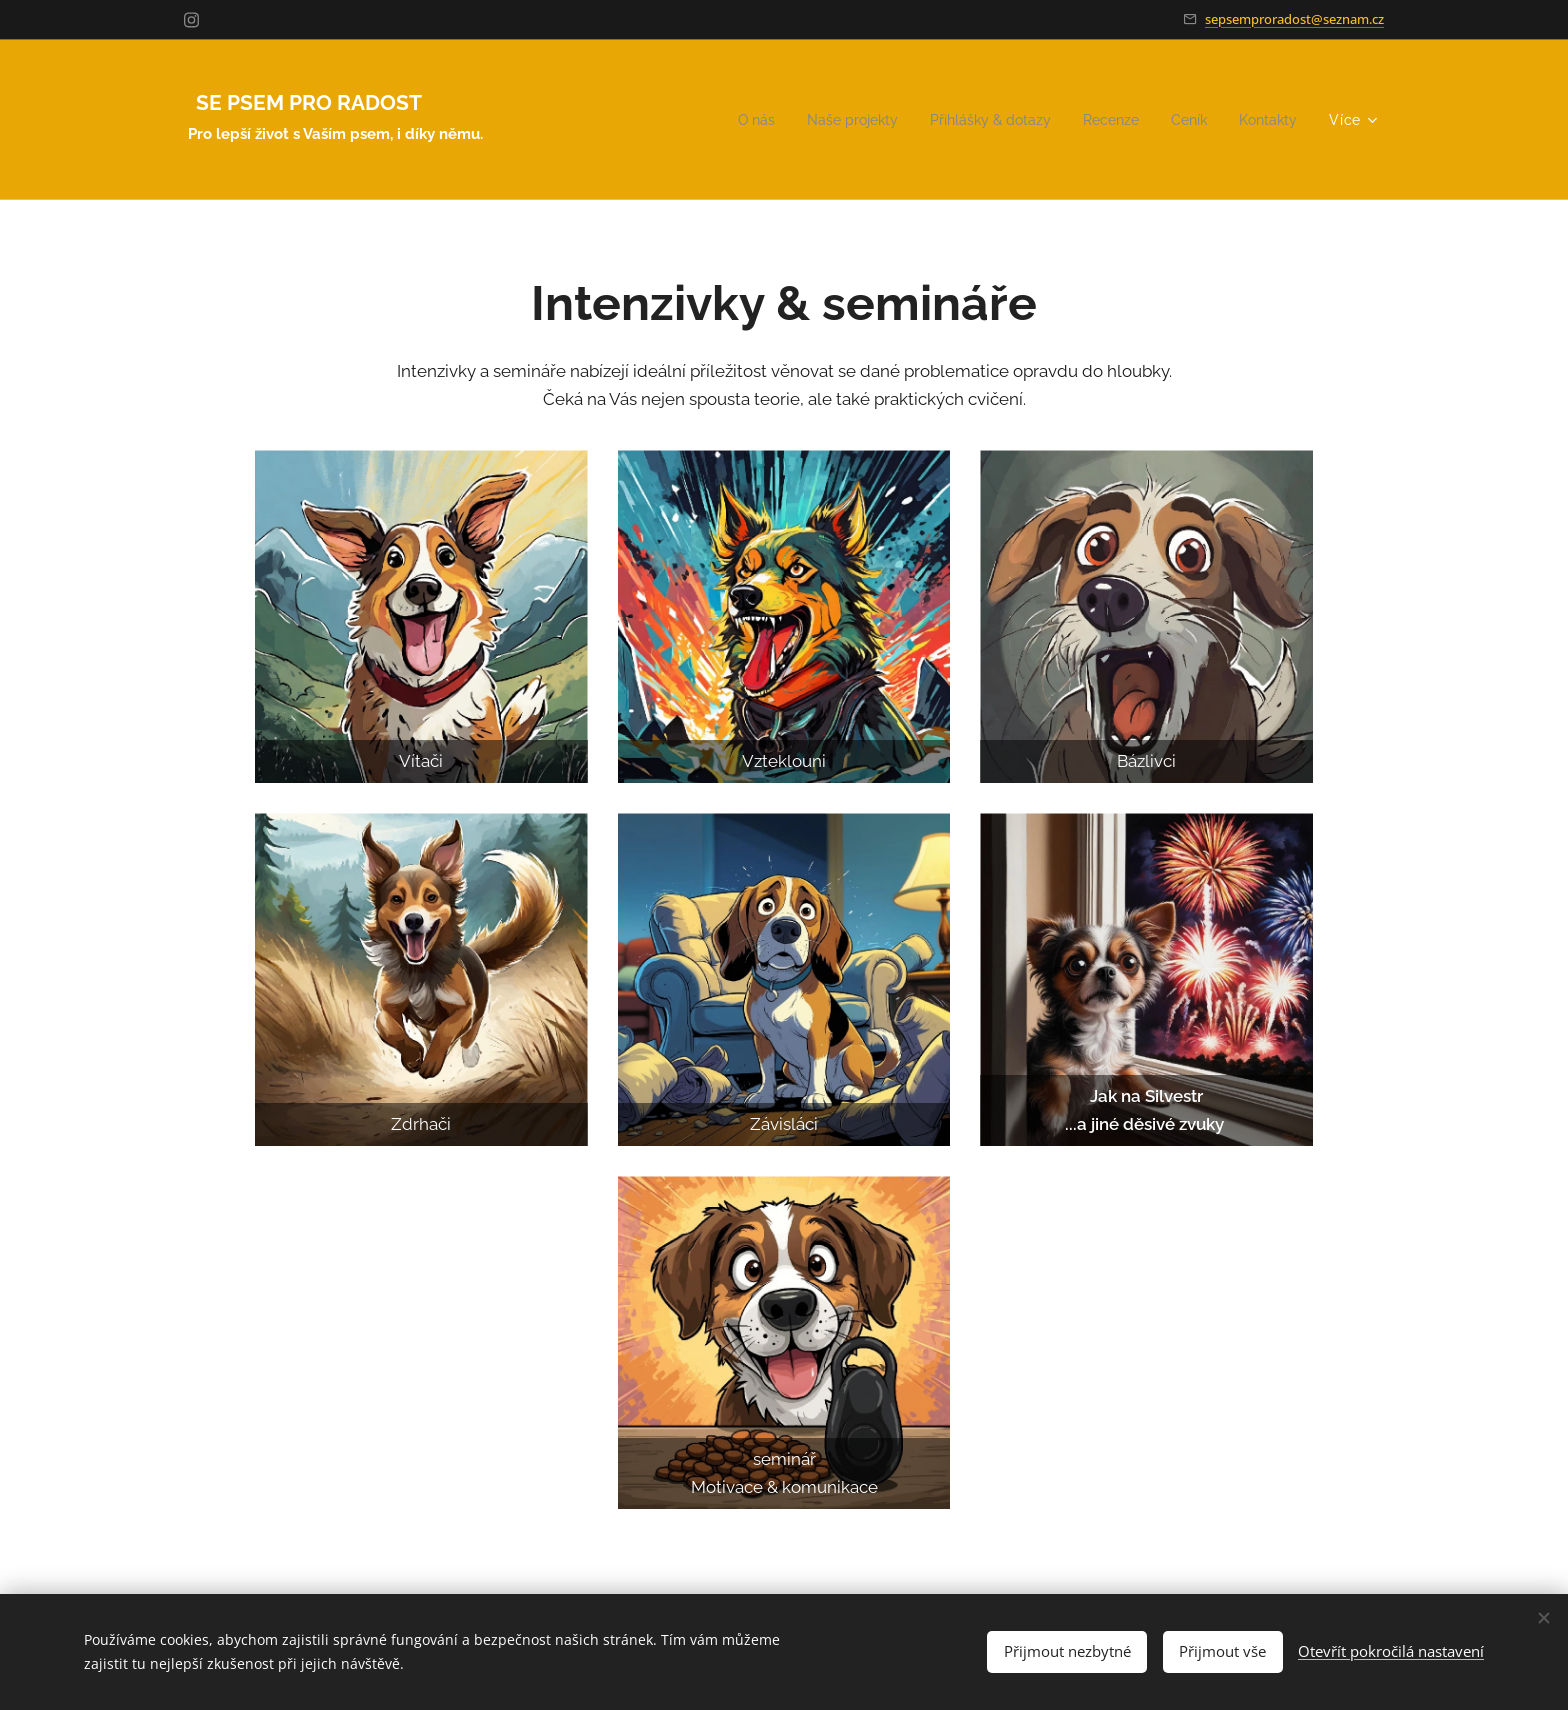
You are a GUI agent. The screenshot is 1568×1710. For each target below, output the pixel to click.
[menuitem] (725, 120)
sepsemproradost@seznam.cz (1294, 19)
